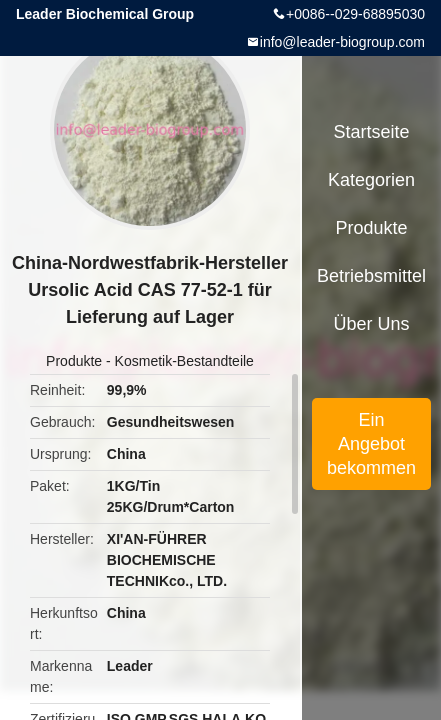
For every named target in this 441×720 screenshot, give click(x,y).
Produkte (74, 361)
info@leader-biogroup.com (342, 42)
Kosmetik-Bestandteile (184, 361)
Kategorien (371, 180)
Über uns (372, 324)
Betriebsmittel (371, 276)
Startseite (372, 132)
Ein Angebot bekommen (371, 444)
